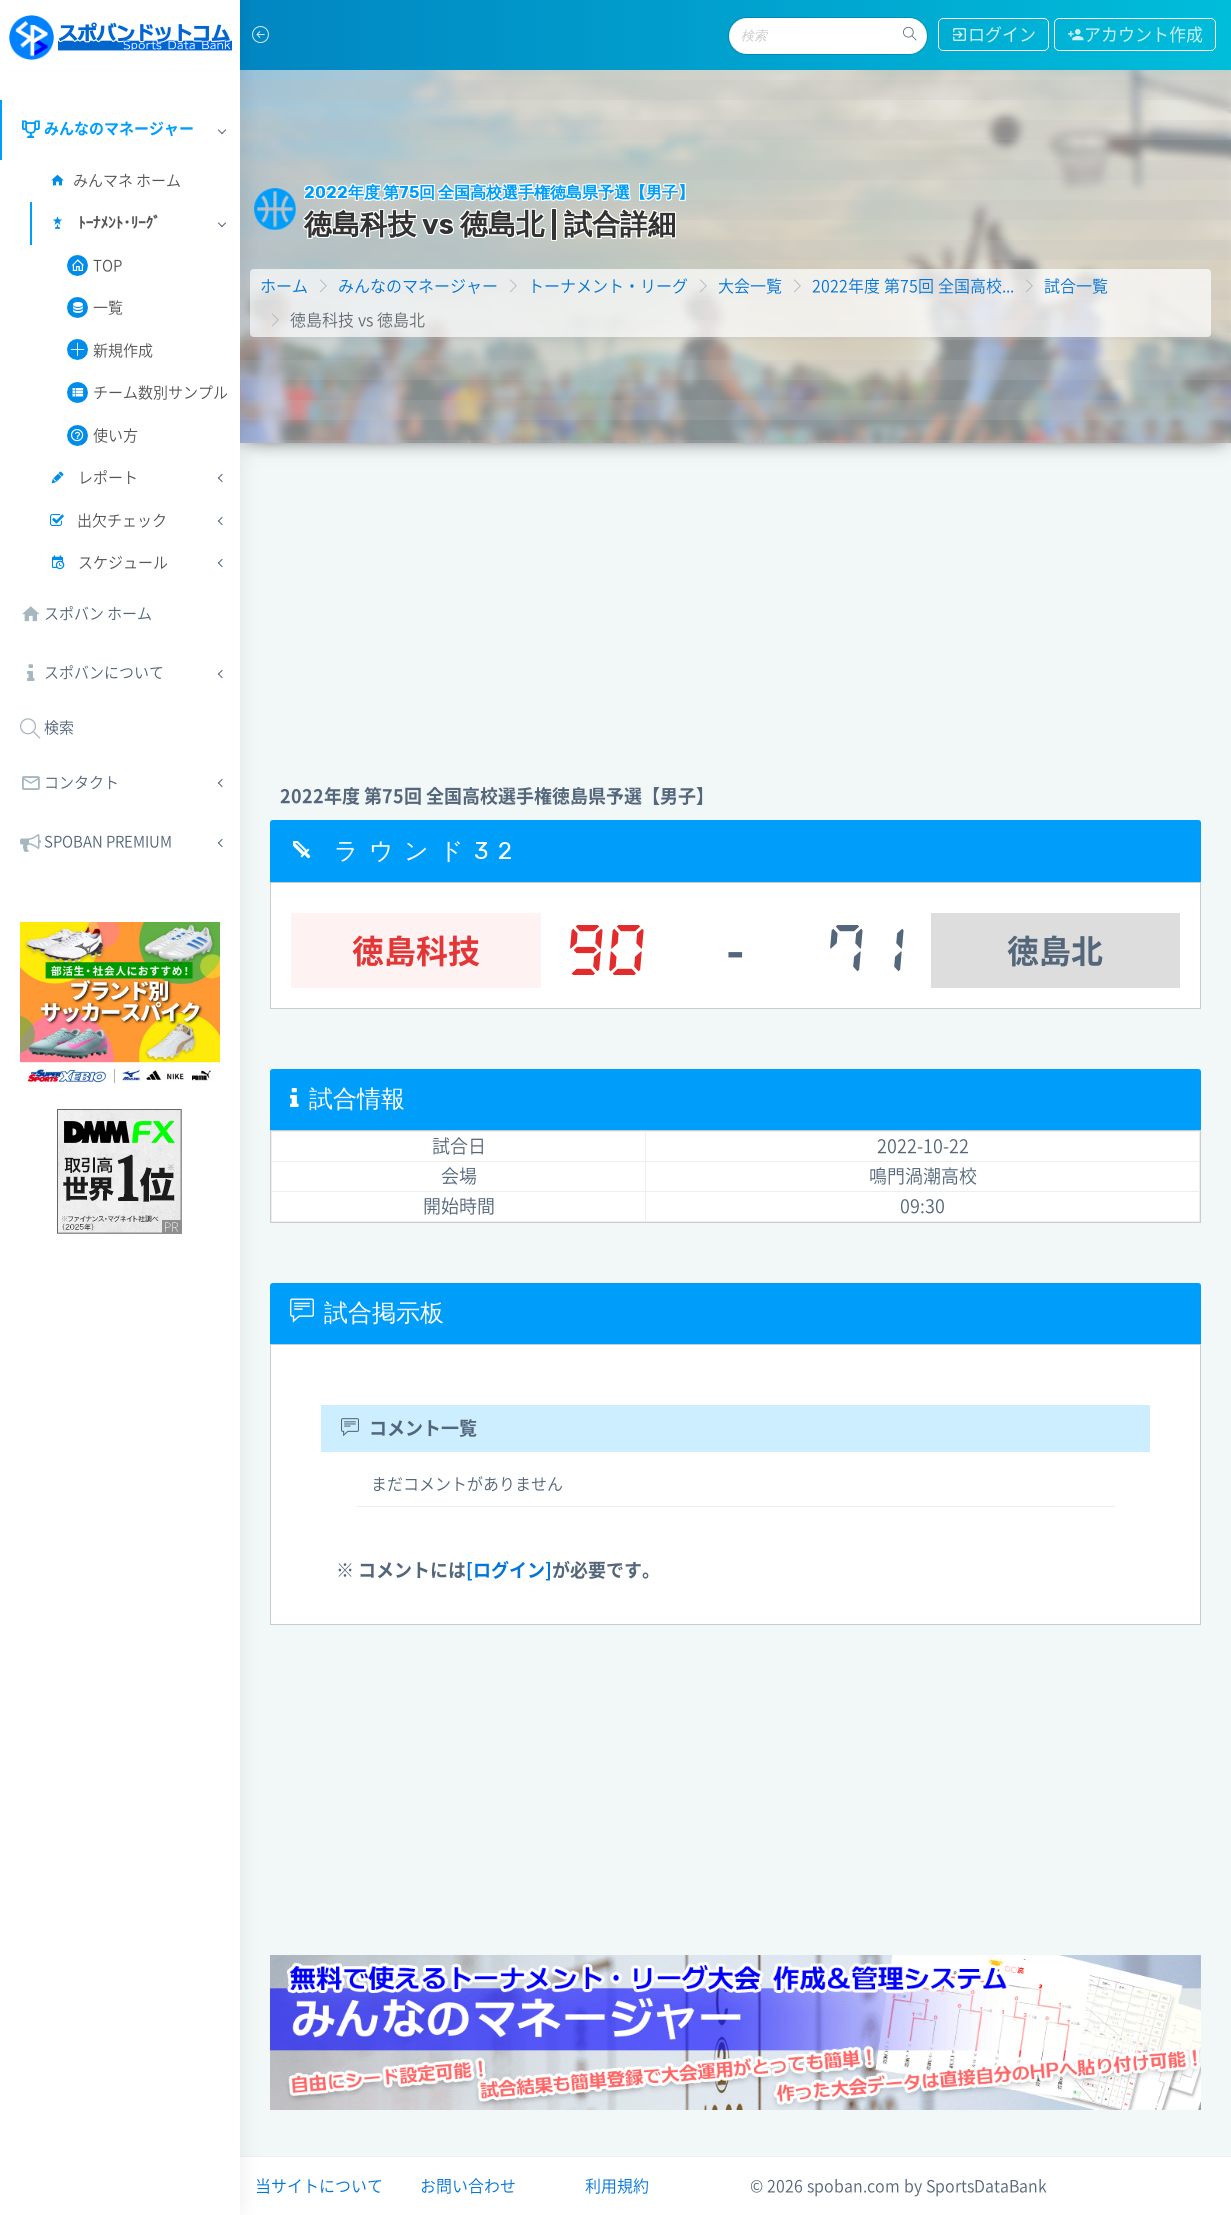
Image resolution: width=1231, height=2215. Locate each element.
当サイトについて (319, 2186)
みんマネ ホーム (114, 180)
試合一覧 (1076, 286)
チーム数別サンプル (147, 392)
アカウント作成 (1135, 34)
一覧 (95, 307)
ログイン (993, 34)
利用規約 (617, 2186)
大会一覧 (750, 286)
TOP (94, 265)
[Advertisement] (735, 593)
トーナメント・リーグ (608, 286)
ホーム (284, 286)
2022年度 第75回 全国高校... (913, 286)
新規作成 (110, 349)
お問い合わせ (468, 2186)
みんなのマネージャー (418, 286)
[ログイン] (509, 1570)
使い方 (102, 435)
